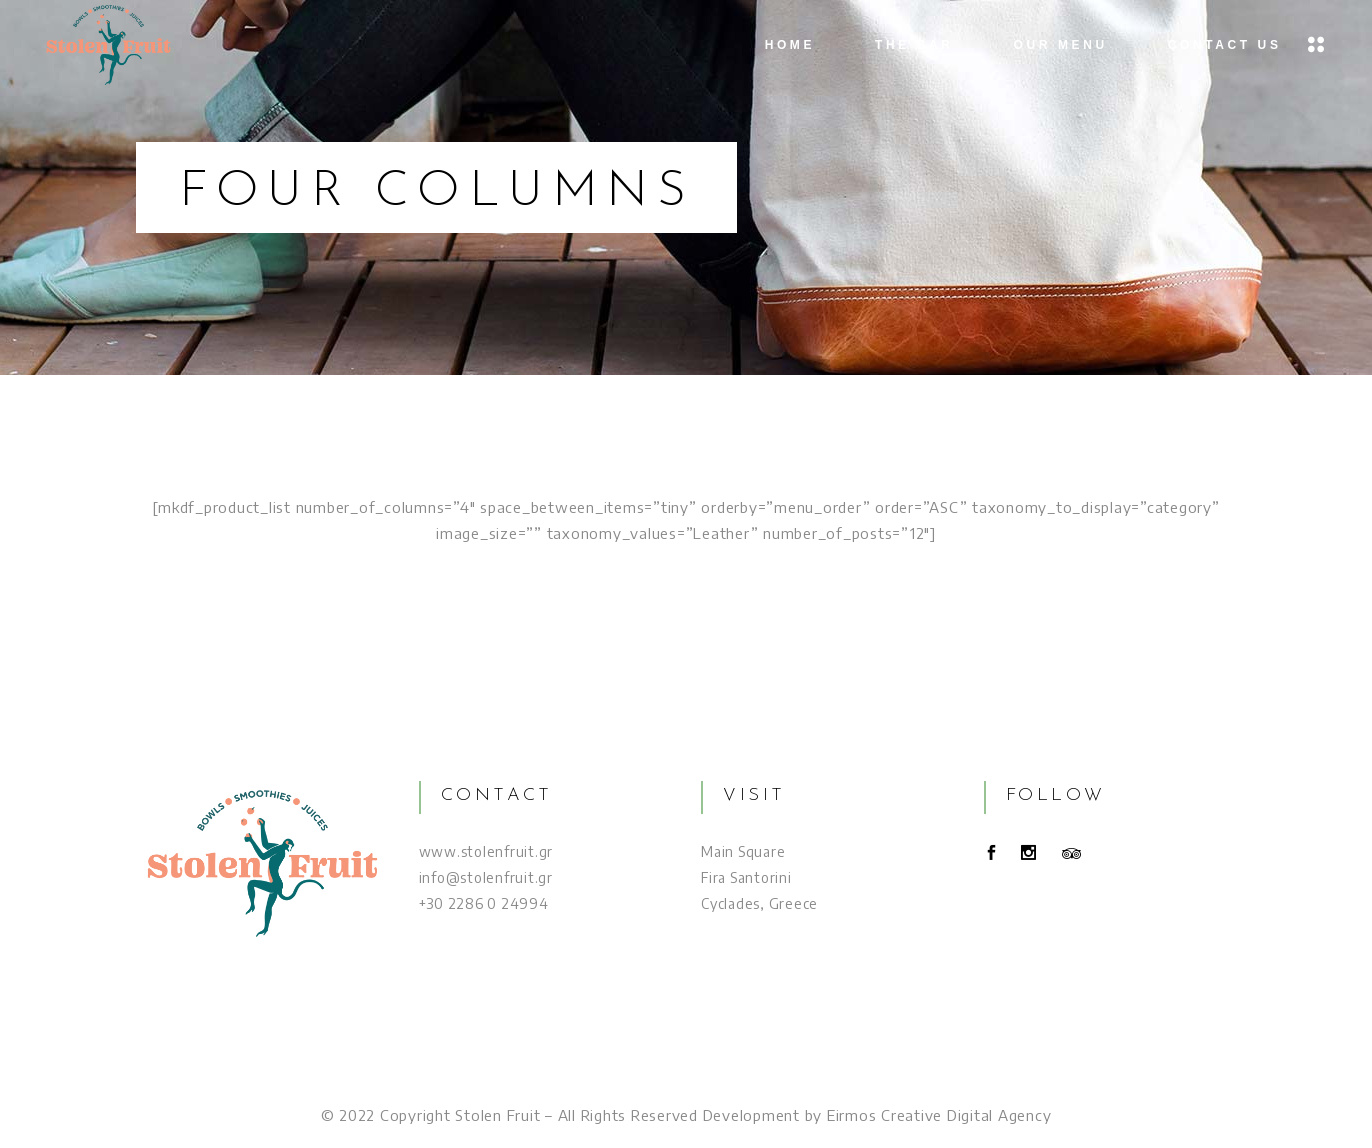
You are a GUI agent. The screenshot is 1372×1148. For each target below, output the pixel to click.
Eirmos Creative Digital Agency (939, 1115)
